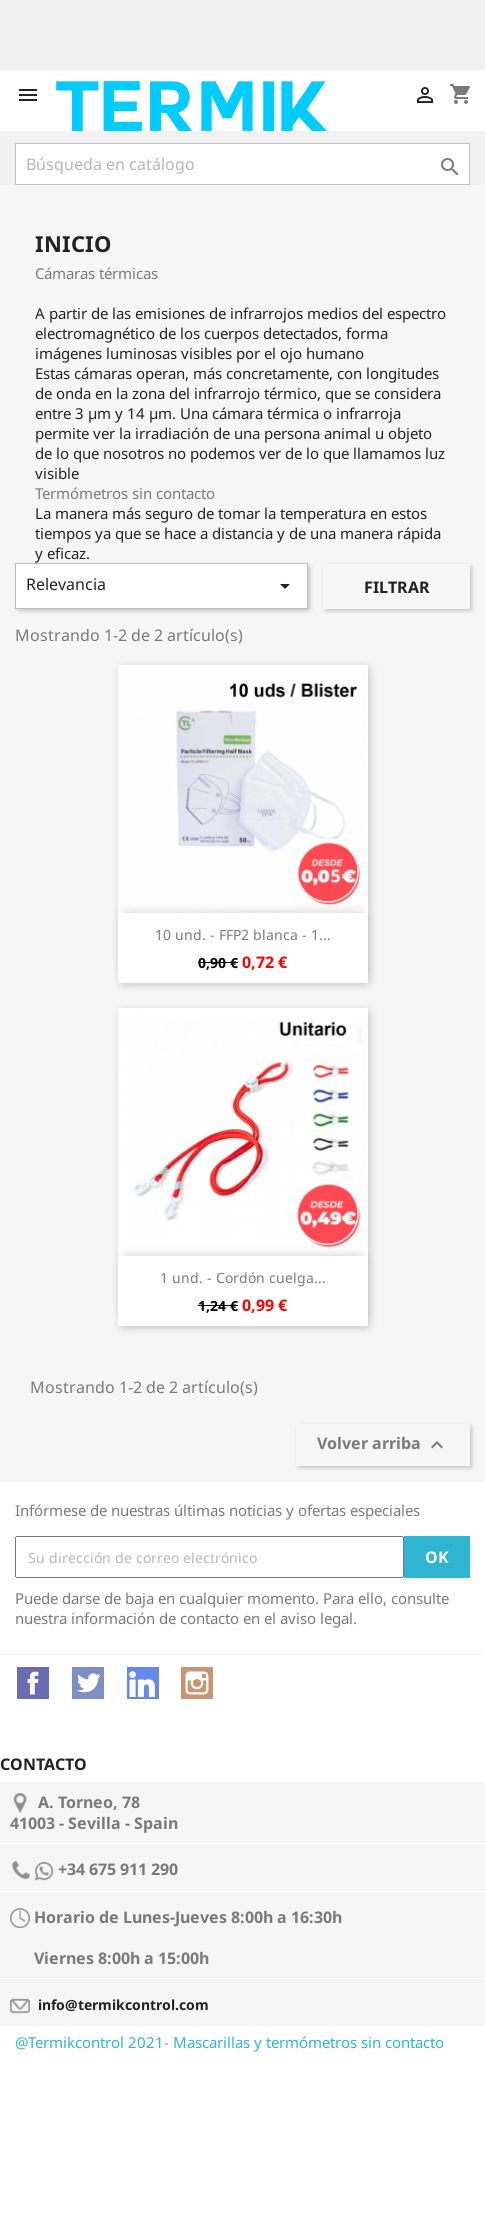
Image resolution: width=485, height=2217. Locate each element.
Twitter (88, 1683)
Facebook (33, 1683)
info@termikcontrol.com (123, 2004)
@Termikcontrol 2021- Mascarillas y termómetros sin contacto (229, 2042)
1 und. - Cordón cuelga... (243, 1277)
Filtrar (397, 587)
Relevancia (161, 585)
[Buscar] (242, 164)
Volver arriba (383, 1445)
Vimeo (143, 1683)
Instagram (197, 1683)
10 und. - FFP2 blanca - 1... (243, 934)
